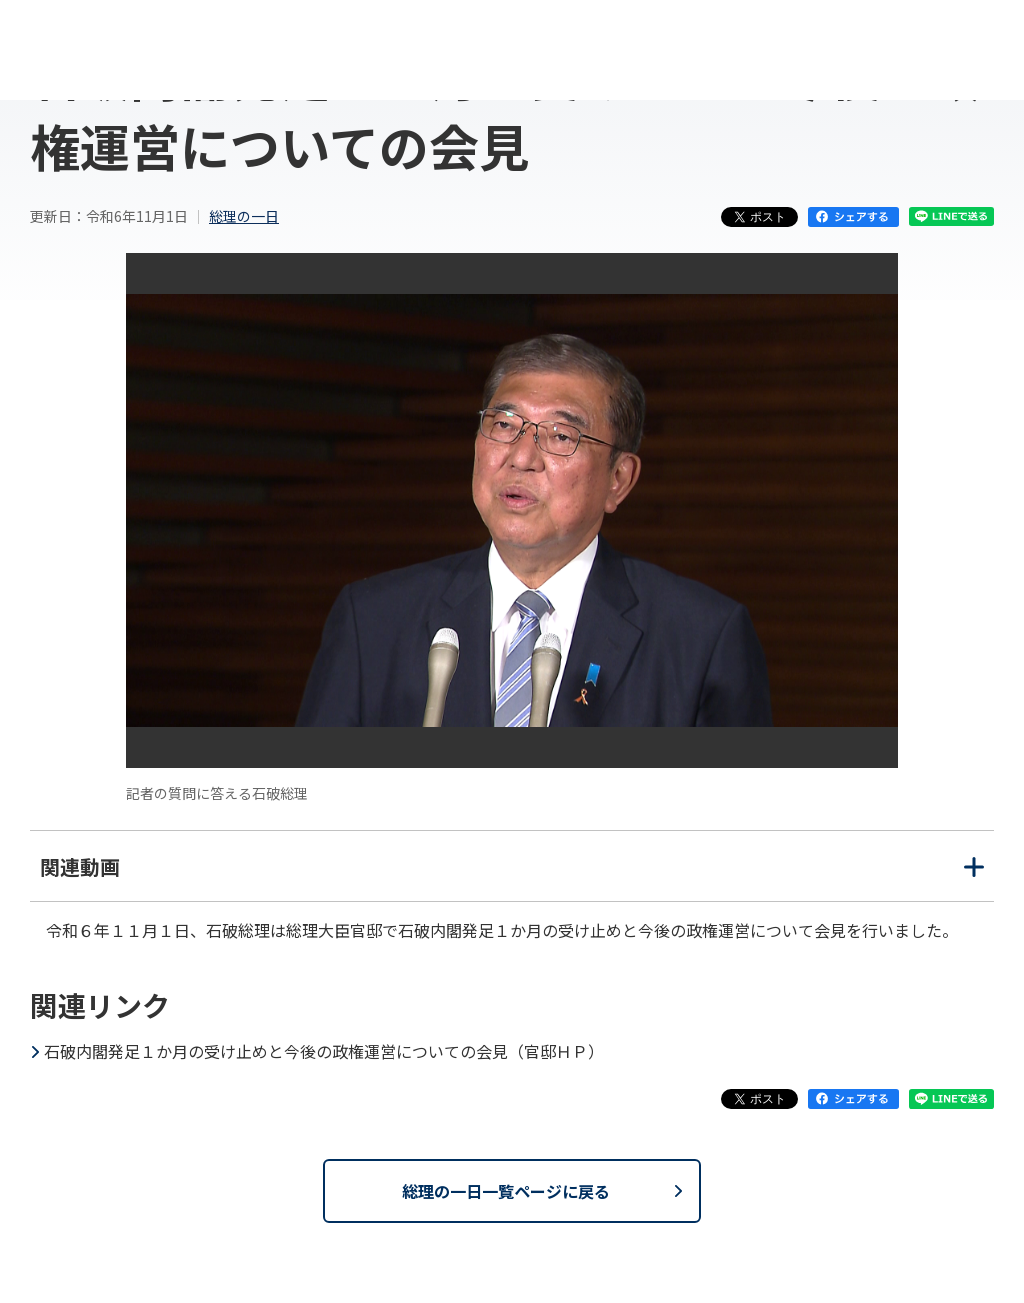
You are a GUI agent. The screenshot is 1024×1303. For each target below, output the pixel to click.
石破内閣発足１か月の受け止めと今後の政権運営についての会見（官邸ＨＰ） (324, 1051)
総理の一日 (244, 216)
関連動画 (512, 876)
